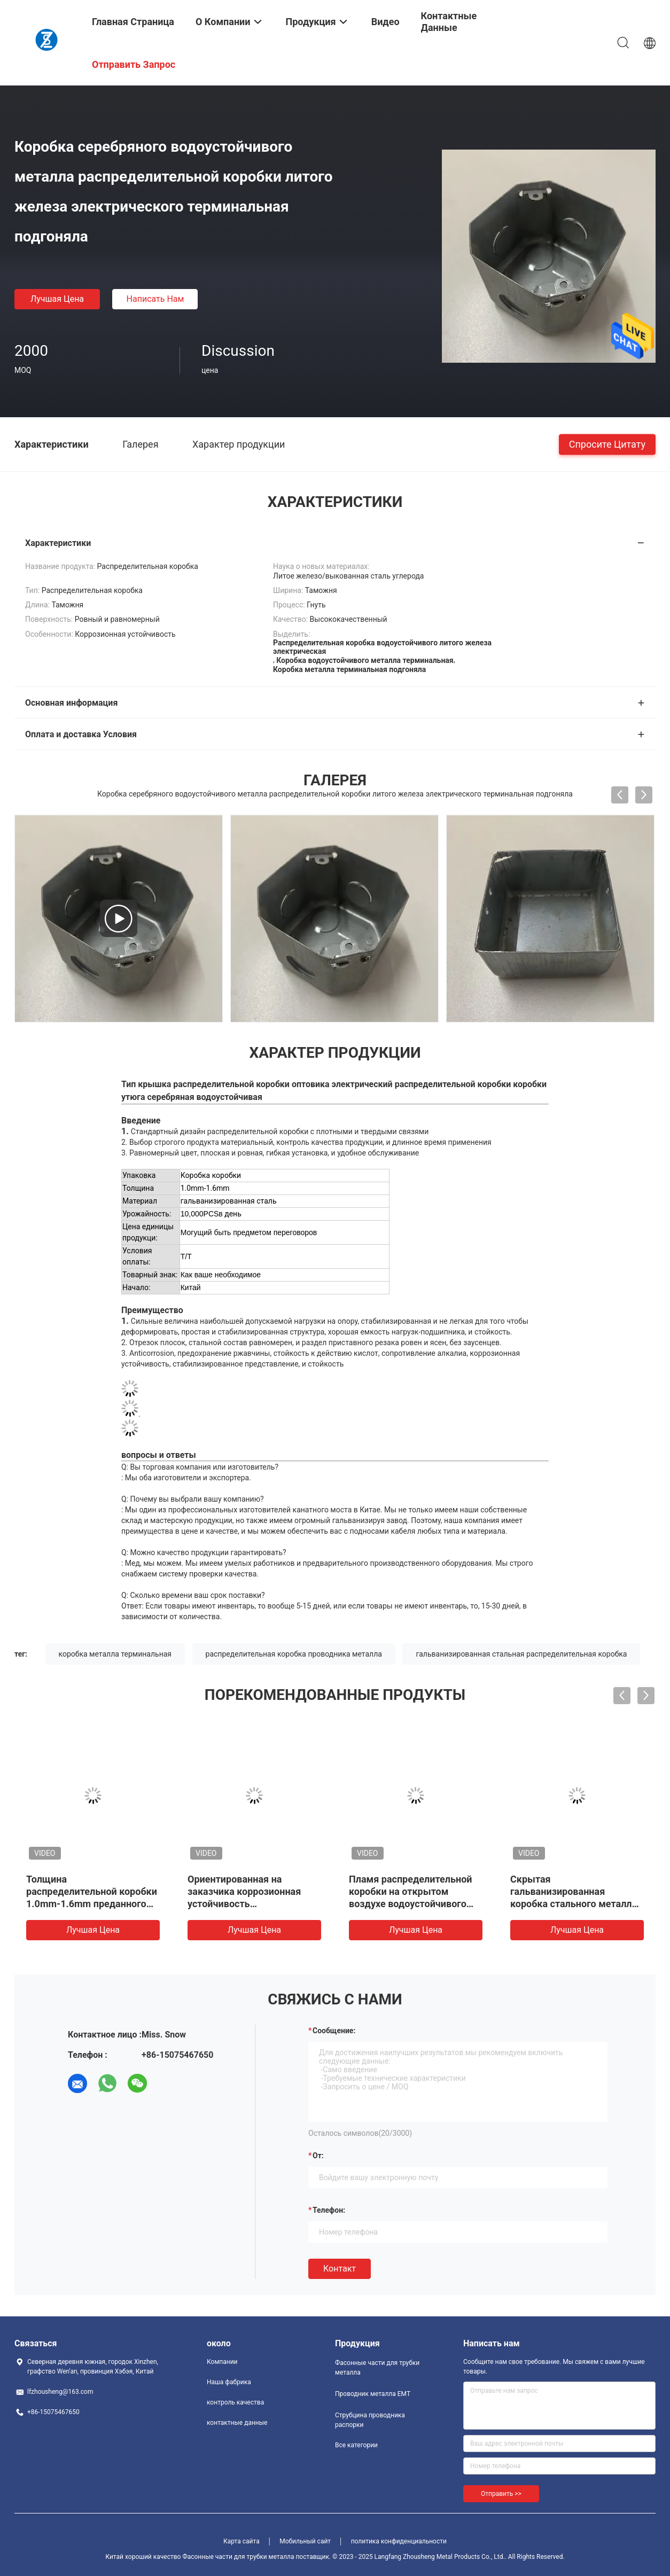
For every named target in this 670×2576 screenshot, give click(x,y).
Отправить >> (501, 2493)
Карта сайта (241, 2541)
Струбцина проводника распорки (370, 2420)
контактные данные (237, 2422)
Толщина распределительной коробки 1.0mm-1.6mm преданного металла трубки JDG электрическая (91, 1904)
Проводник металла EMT (372, 2394)
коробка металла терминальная (115, 1654)
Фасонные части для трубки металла (377, 2367)
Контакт (339, 2268)
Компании (222, 2362)
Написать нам (155, 299)
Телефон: (329, 2210)
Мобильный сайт (305, 2541)
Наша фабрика (229, 2382)
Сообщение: (334, 2030)
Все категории (356, 2445)
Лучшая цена (57, 299)
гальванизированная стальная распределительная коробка (521, 1654)
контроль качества (235, 2402)
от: (318, 2155)
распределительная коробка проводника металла (294, 1654)
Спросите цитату (607, 443)
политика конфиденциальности (399, 2541)
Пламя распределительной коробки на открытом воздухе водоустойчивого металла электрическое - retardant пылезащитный (410, 1904)
